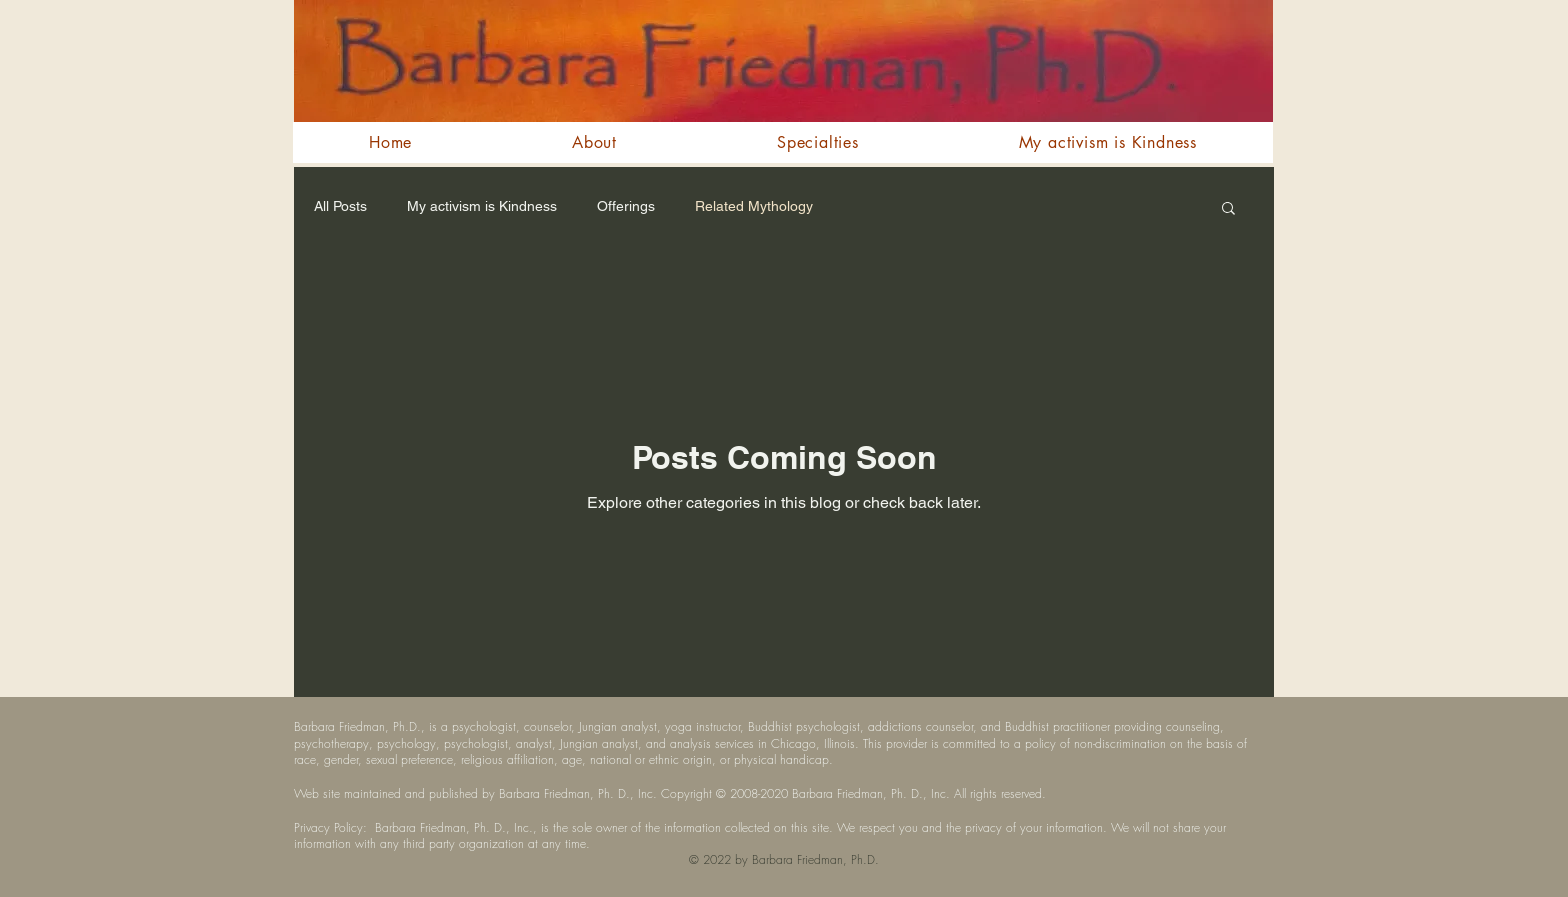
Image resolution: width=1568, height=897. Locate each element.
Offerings (626, 206)
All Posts (340, 206)
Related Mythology (754, 206)
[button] (1228, 209)
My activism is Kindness (482, 206)
